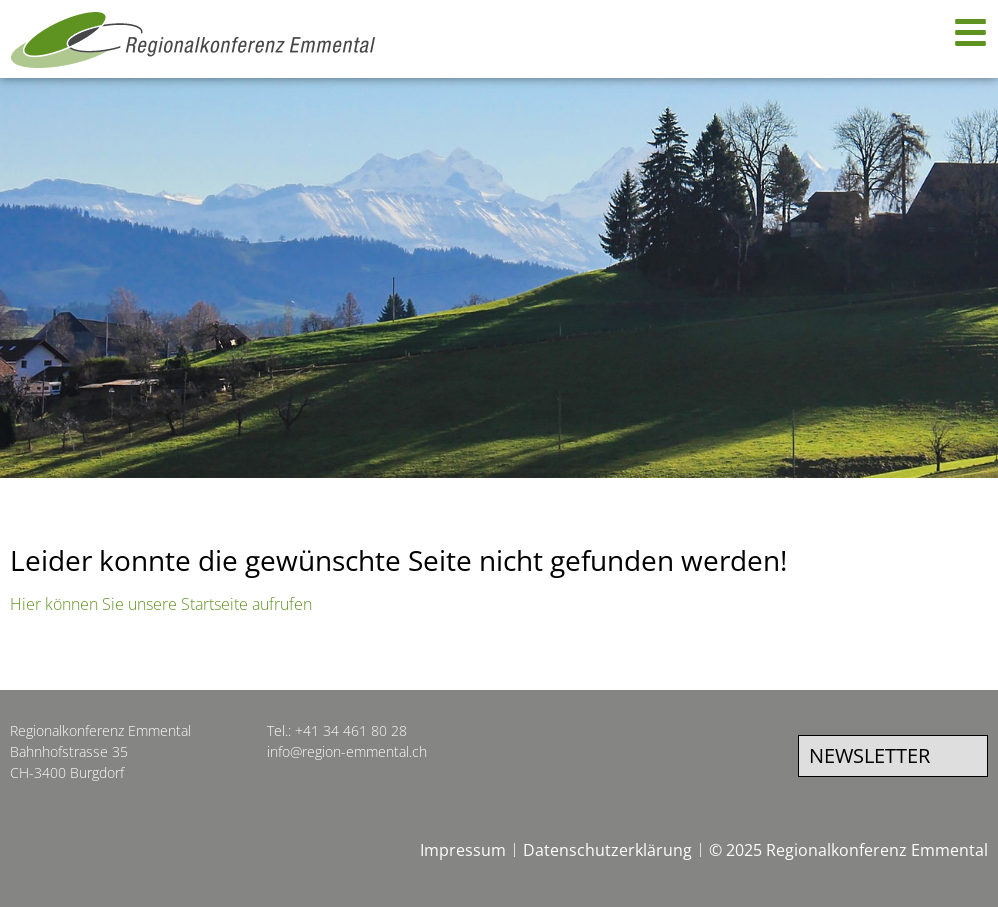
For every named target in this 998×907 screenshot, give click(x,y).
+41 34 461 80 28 (351, 730)
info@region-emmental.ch (347, 751)
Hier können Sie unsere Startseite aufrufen (161, 604)
